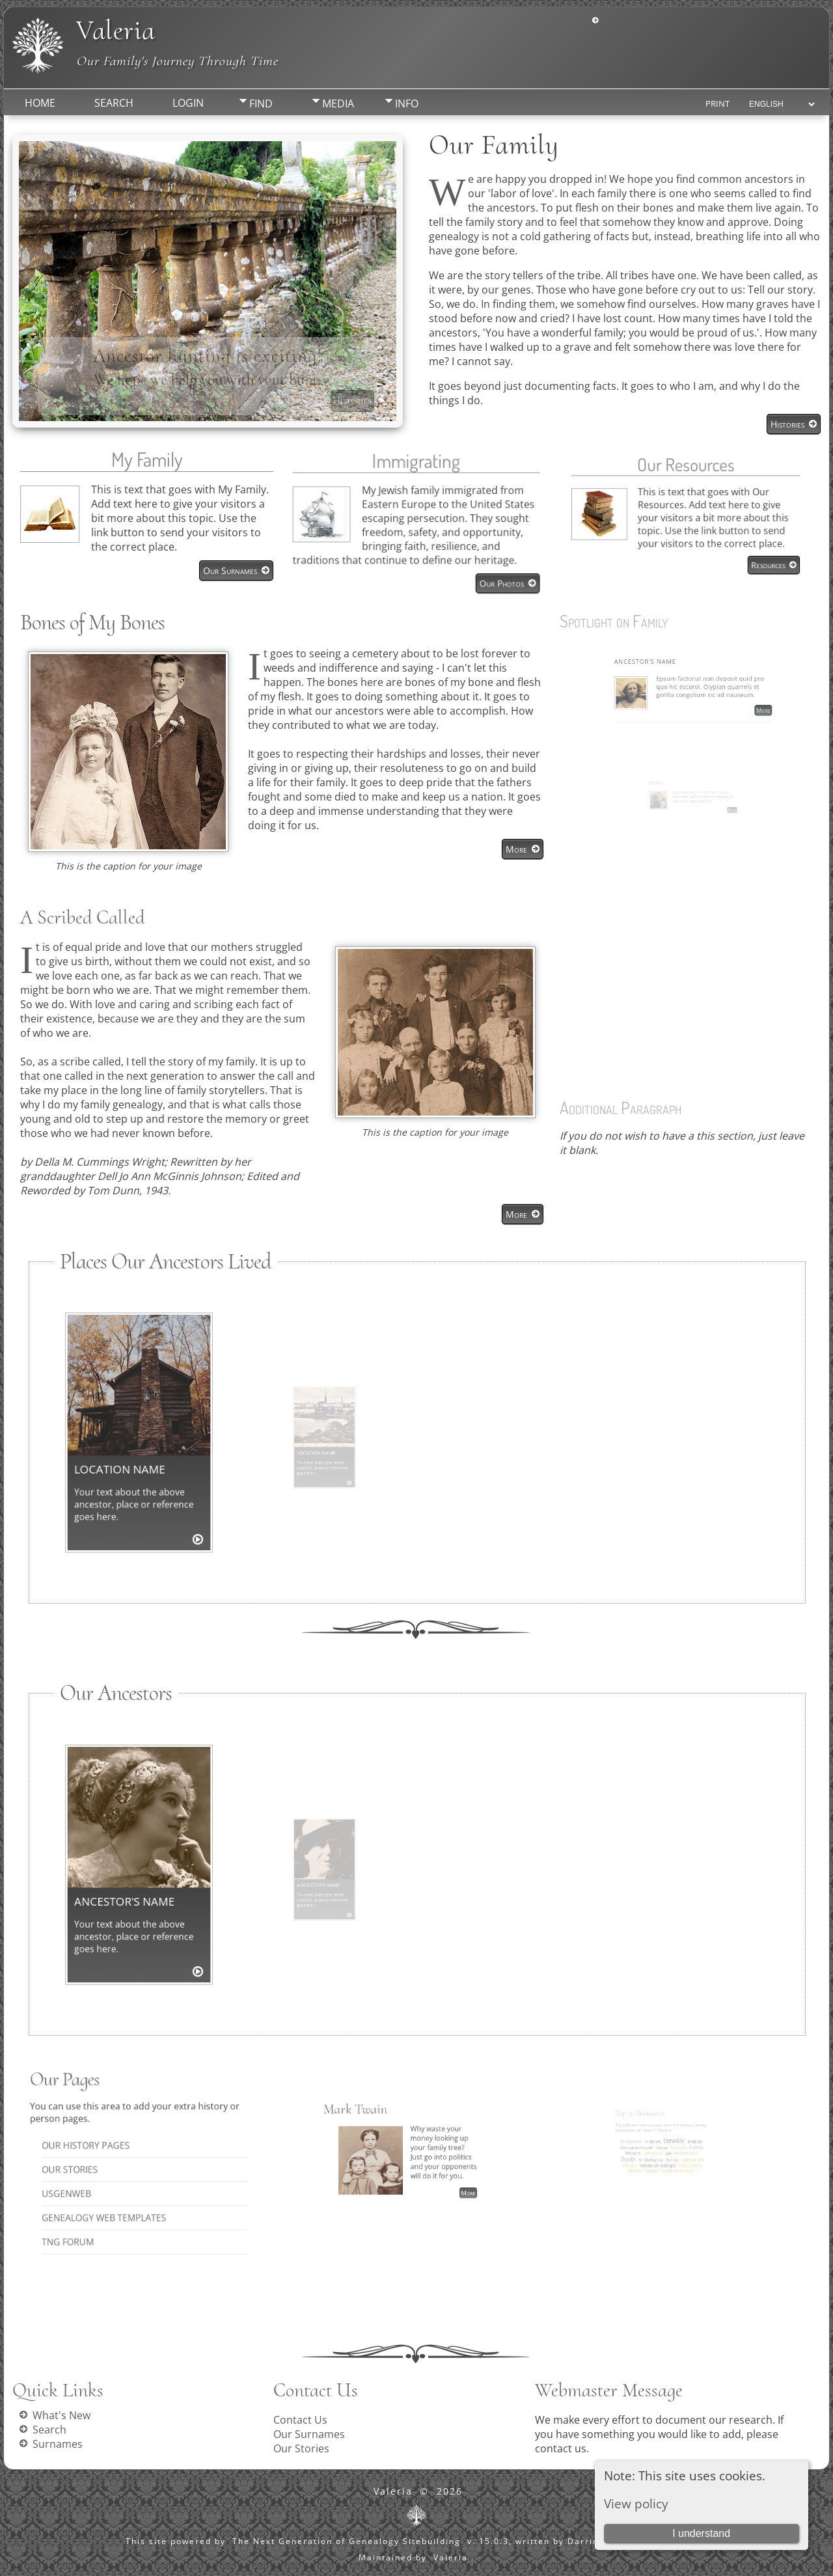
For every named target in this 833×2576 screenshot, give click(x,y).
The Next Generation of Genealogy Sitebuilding (346, 2541)
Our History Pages (118, 2153)
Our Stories (112, 2162)
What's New (61, 2415)
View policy (636, 2503)
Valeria (116, 30)
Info (406, 103)
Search (113, 103)
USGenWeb (110, 2172)
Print (717, 103)
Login (188, 103)
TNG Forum (111, 2191)
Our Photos (478, 566)
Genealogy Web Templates (125, 2181)
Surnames (58, 2444)
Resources (723, 537)
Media (338, 103)
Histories (352, 400)
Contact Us (300, 2420)
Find (261, 103)
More (516, 849)
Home (40, 103)
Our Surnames (220, 563)
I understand (701, 2533)
